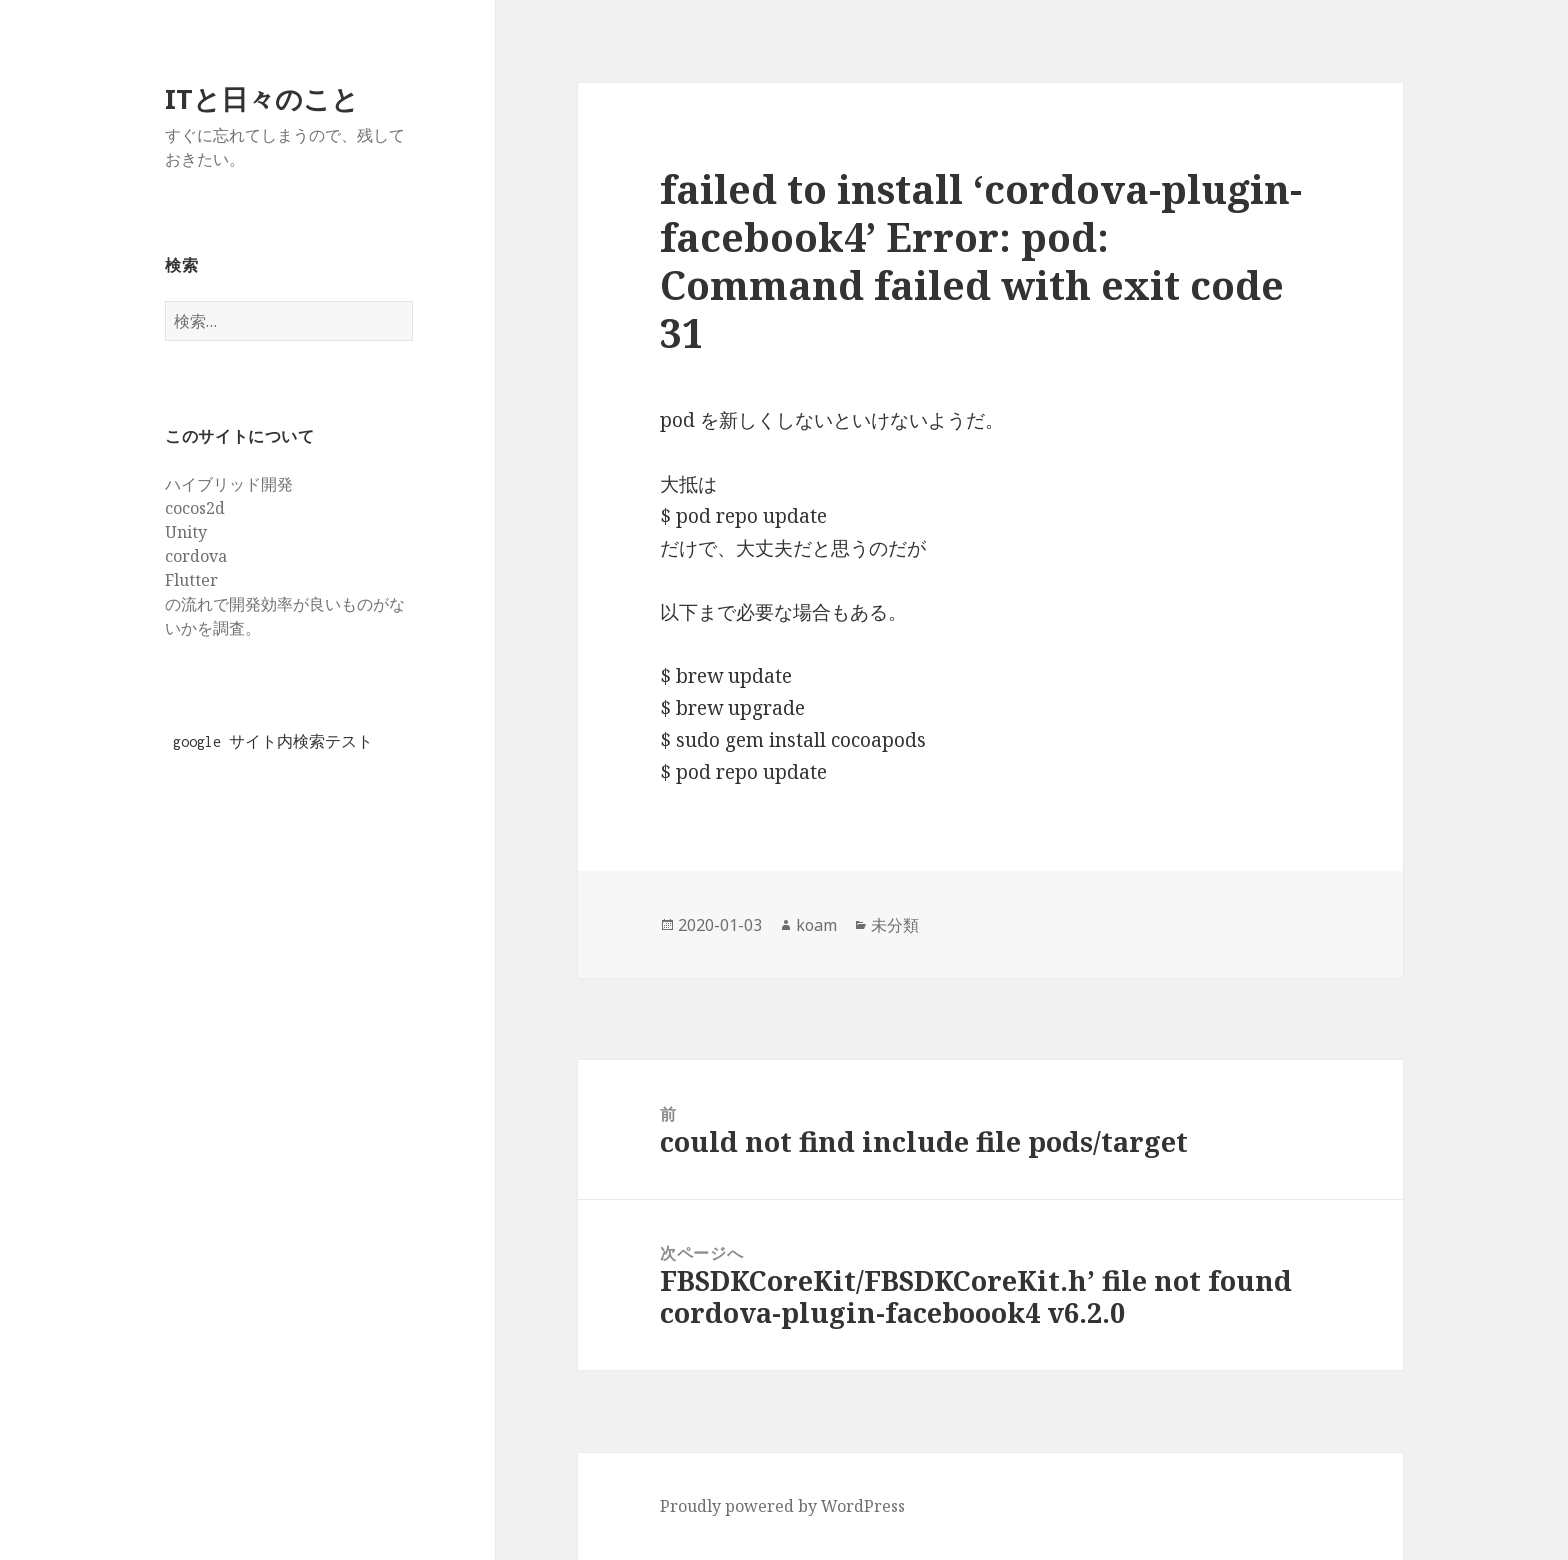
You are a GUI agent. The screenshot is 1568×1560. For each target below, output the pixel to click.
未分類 (895, 925)
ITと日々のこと (262, 98)
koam (816, 925)
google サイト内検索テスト (273, 741)
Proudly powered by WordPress (782, 1506)
